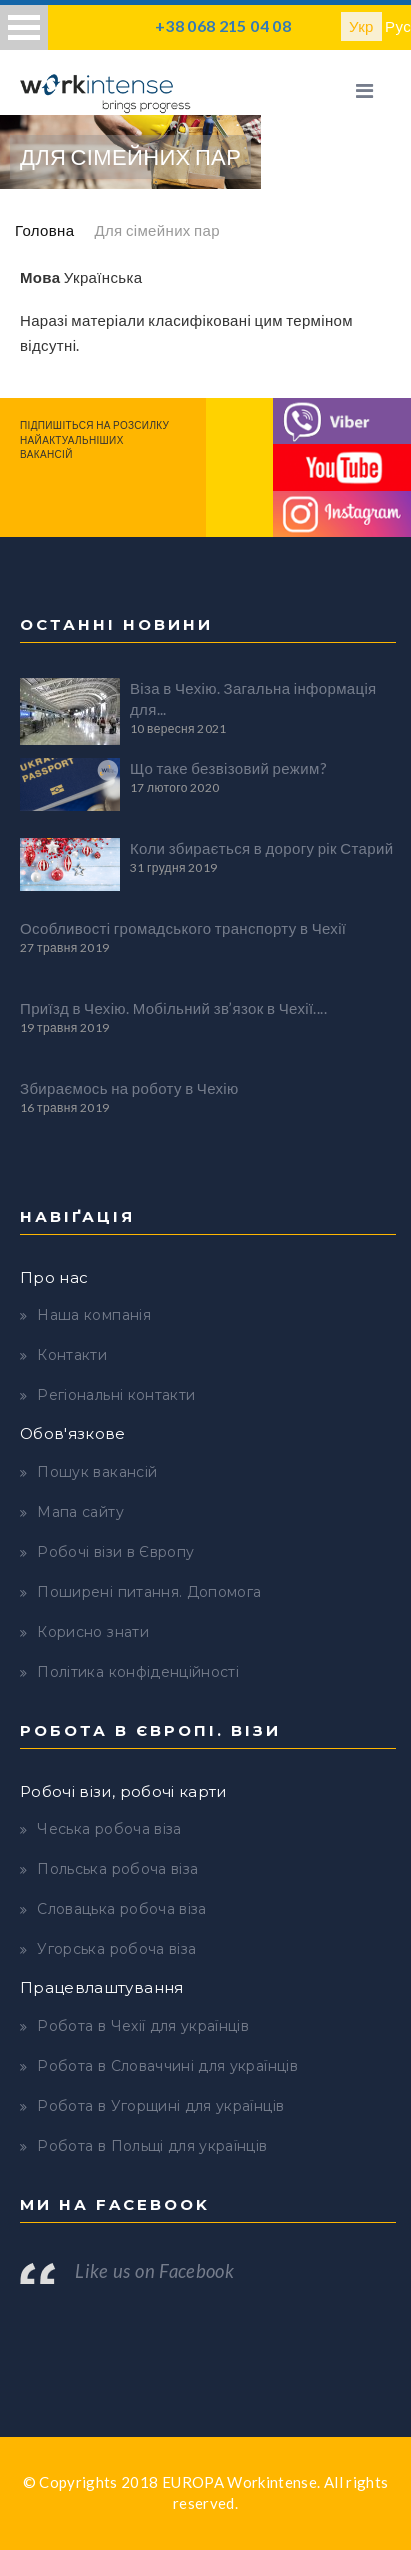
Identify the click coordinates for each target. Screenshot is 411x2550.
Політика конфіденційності (138, 1672)
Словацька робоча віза (121, 1909)
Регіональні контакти (116, 1395)
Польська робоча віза (117, 1869)
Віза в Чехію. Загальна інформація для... (253, 698)
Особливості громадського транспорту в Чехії (183, 928)
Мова (40, 277)
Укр (361, 26)
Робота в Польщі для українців (152, 2146)
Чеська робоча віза (109, 1829)
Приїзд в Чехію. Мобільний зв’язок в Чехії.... (173, 1008)
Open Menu (24, 27)
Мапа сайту (80, 1512)
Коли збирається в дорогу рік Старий (261, 848)
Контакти (72, 1355)
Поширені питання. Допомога (149, 1592)
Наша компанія (94, 1315)
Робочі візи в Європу (115, 1552)
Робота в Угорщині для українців (160, 2106)
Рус (398, 26)
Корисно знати (93, 1632)
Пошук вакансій (97, 1472)
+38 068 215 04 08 (223, 25)
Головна (44, 230)
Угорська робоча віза (116, 1949)
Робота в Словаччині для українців (167, 2066)
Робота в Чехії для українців (143, 2026)
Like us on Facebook (154, 2271)
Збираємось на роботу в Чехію (129, 1088)
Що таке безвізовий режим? (228, 768)
